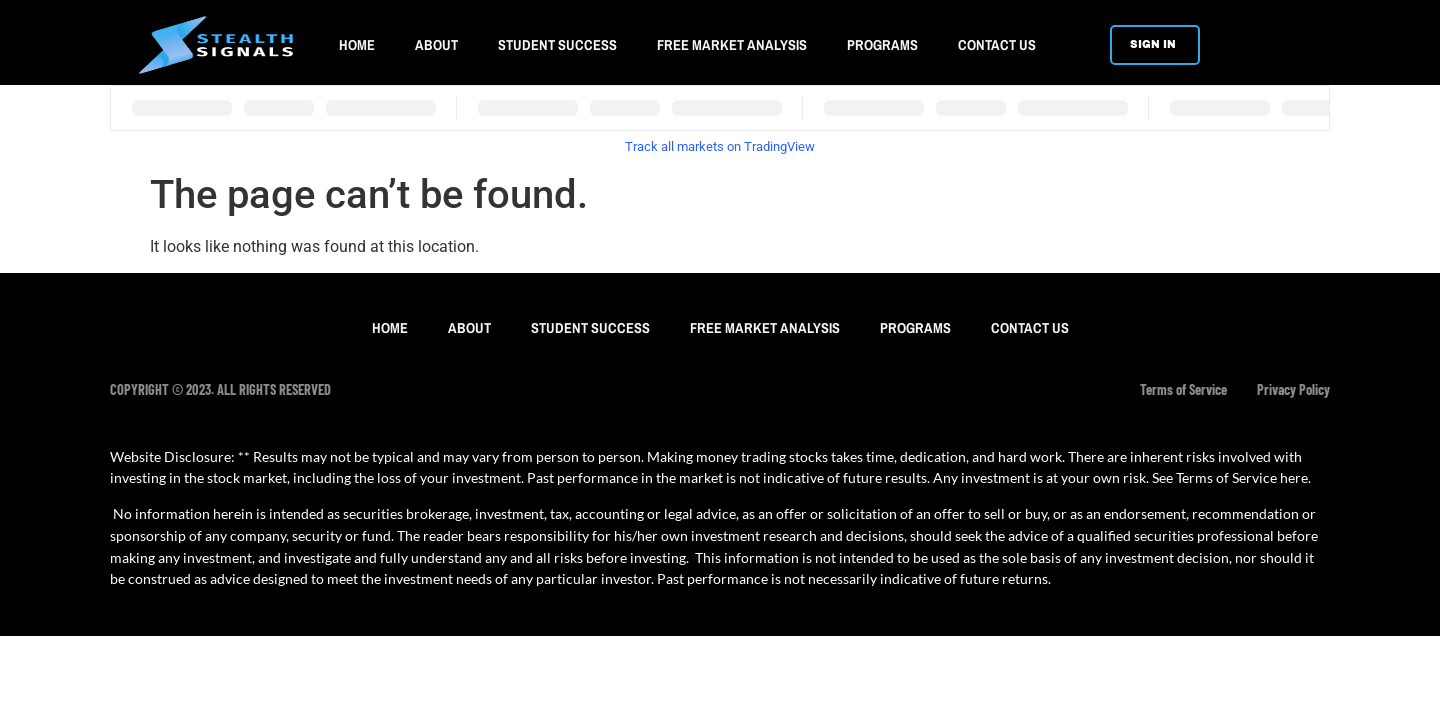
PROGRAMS (882, 44)
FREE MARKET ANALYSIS (732, 44)
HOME (357, 44)
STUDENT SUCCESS (557, 44)
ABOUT (436, 44)
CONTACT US (997, 44)
